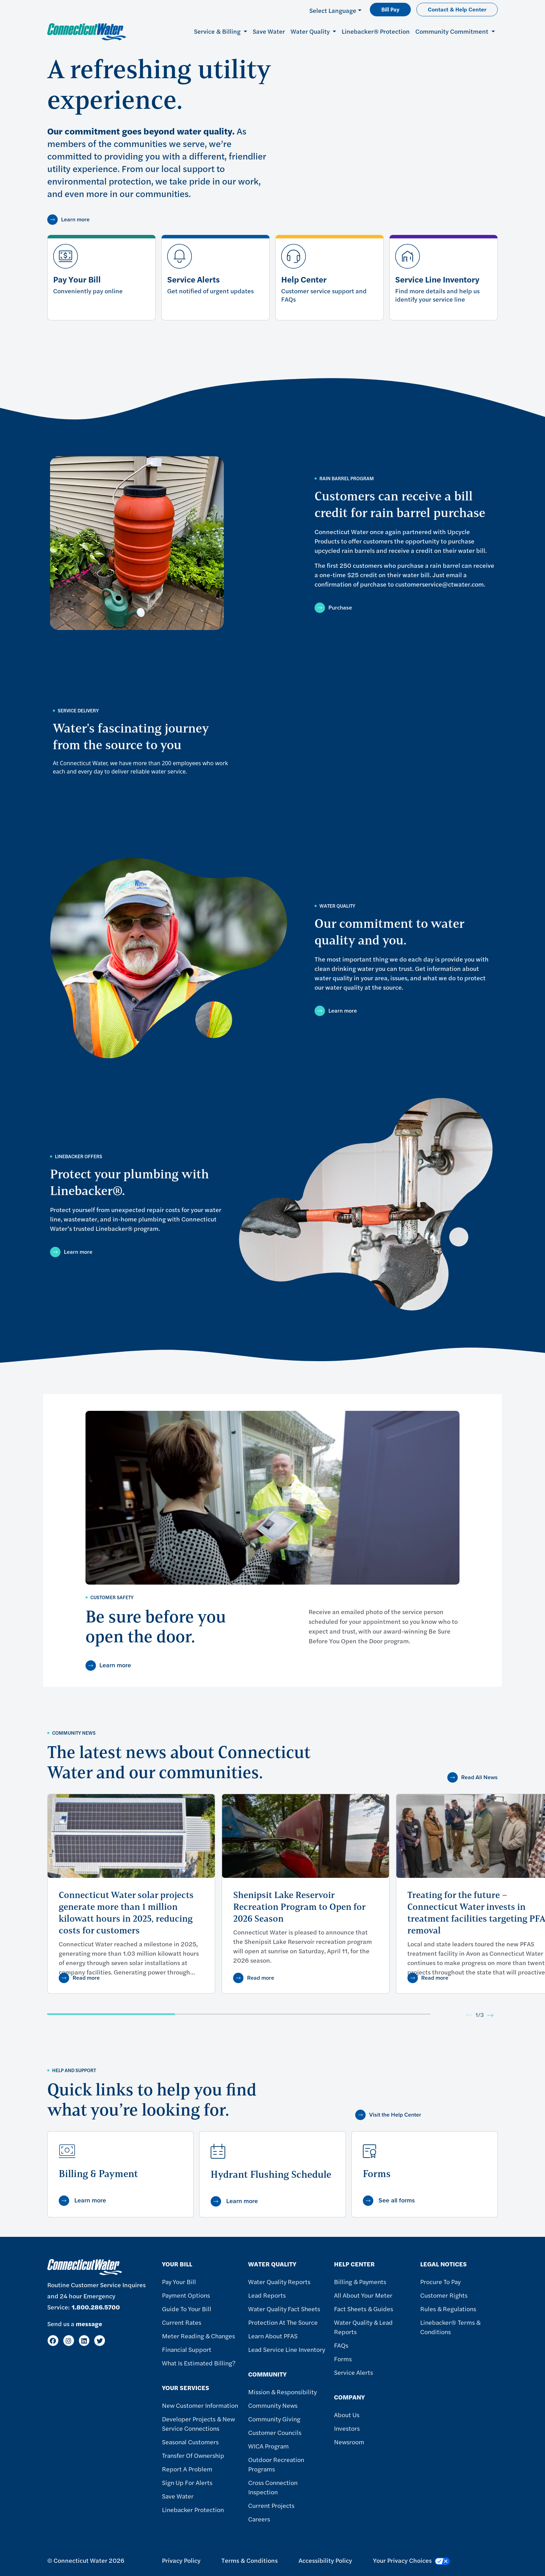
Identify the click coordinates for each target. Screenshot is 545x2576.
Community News (273, 2405)
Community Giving (274, 2418)
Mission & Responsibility (282, 2391)
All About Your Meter (363, 2295)
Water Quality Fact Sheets (284, 2308)
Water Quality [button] (311, 31)
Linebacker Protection (193, 2509)
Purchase (340, 608)
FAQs (341, 2345)
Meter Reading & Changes (198, 2335)
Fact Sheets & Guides (363, 2308)
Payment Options (186, 2295)
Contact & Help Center (457, 9)
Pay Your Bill (179, 2281)
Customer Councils (274, 2432)
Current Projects (271, 2505)
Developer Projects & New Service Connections (198, 2423)
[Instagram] (68, 2340)
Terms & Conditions (249, 2560)
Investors (347, 2428)
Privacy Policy (181, 2560)
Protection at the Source (283, 2322)
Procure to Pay (440, 2281)
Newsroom (349, 2441)
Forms (343, 2358)
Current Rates (181, 2322)
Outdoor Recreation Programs (276, 2464)
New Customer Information (200, 2405)
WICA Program (268, 2446)
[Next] (490, 2015)
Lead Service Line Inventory (286, 2349)
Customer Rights (443, 2295)
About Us (346, 2414)
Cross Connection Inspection (273, 2487)
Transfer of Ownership (193, 2455)
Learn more (75, 219)
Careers (259, 2518)
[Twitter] (99, 2340)
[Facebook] (53, 2340)
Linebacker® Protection (376, 31)
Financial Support (186, 2349)
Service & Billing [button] (218, 31)
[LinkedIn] (84, 2340)
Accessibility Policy (325, 2560)
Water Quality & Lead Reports (363, 2327)
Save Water (269, 31)
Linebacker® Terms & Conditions (450, 2327)
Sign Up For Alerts (187, 2482)
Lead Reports (267, 2295)
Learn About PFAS (273, 2335)
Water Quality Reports (279, 2281)
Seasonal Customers (190, 2441)
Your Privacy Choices (411, 2560)
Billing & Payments (360, 2281)
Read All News (479, 1777)
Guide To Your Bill (186, 2308)
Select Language (332, 10)
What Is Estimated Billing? (198, 2362)
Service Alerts (353, 2372)
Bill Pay (390, 9)
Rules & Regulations (448, 2308)
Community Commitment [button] (452, 31)
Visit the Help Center (395, 2115)
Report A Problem (187, 2468)
